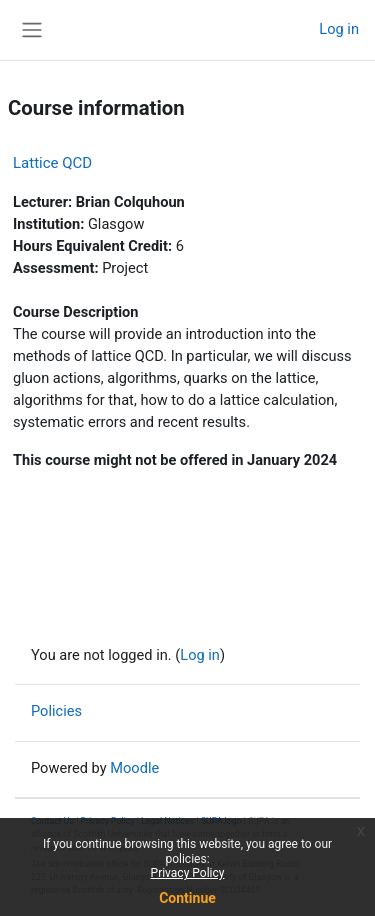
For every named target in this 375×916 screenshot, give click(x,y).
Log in (339, 29)
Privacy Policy (188, 873)
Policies (56, 711)
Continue (187, 898)
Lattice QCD (52, 163)
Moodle (134, 768)
